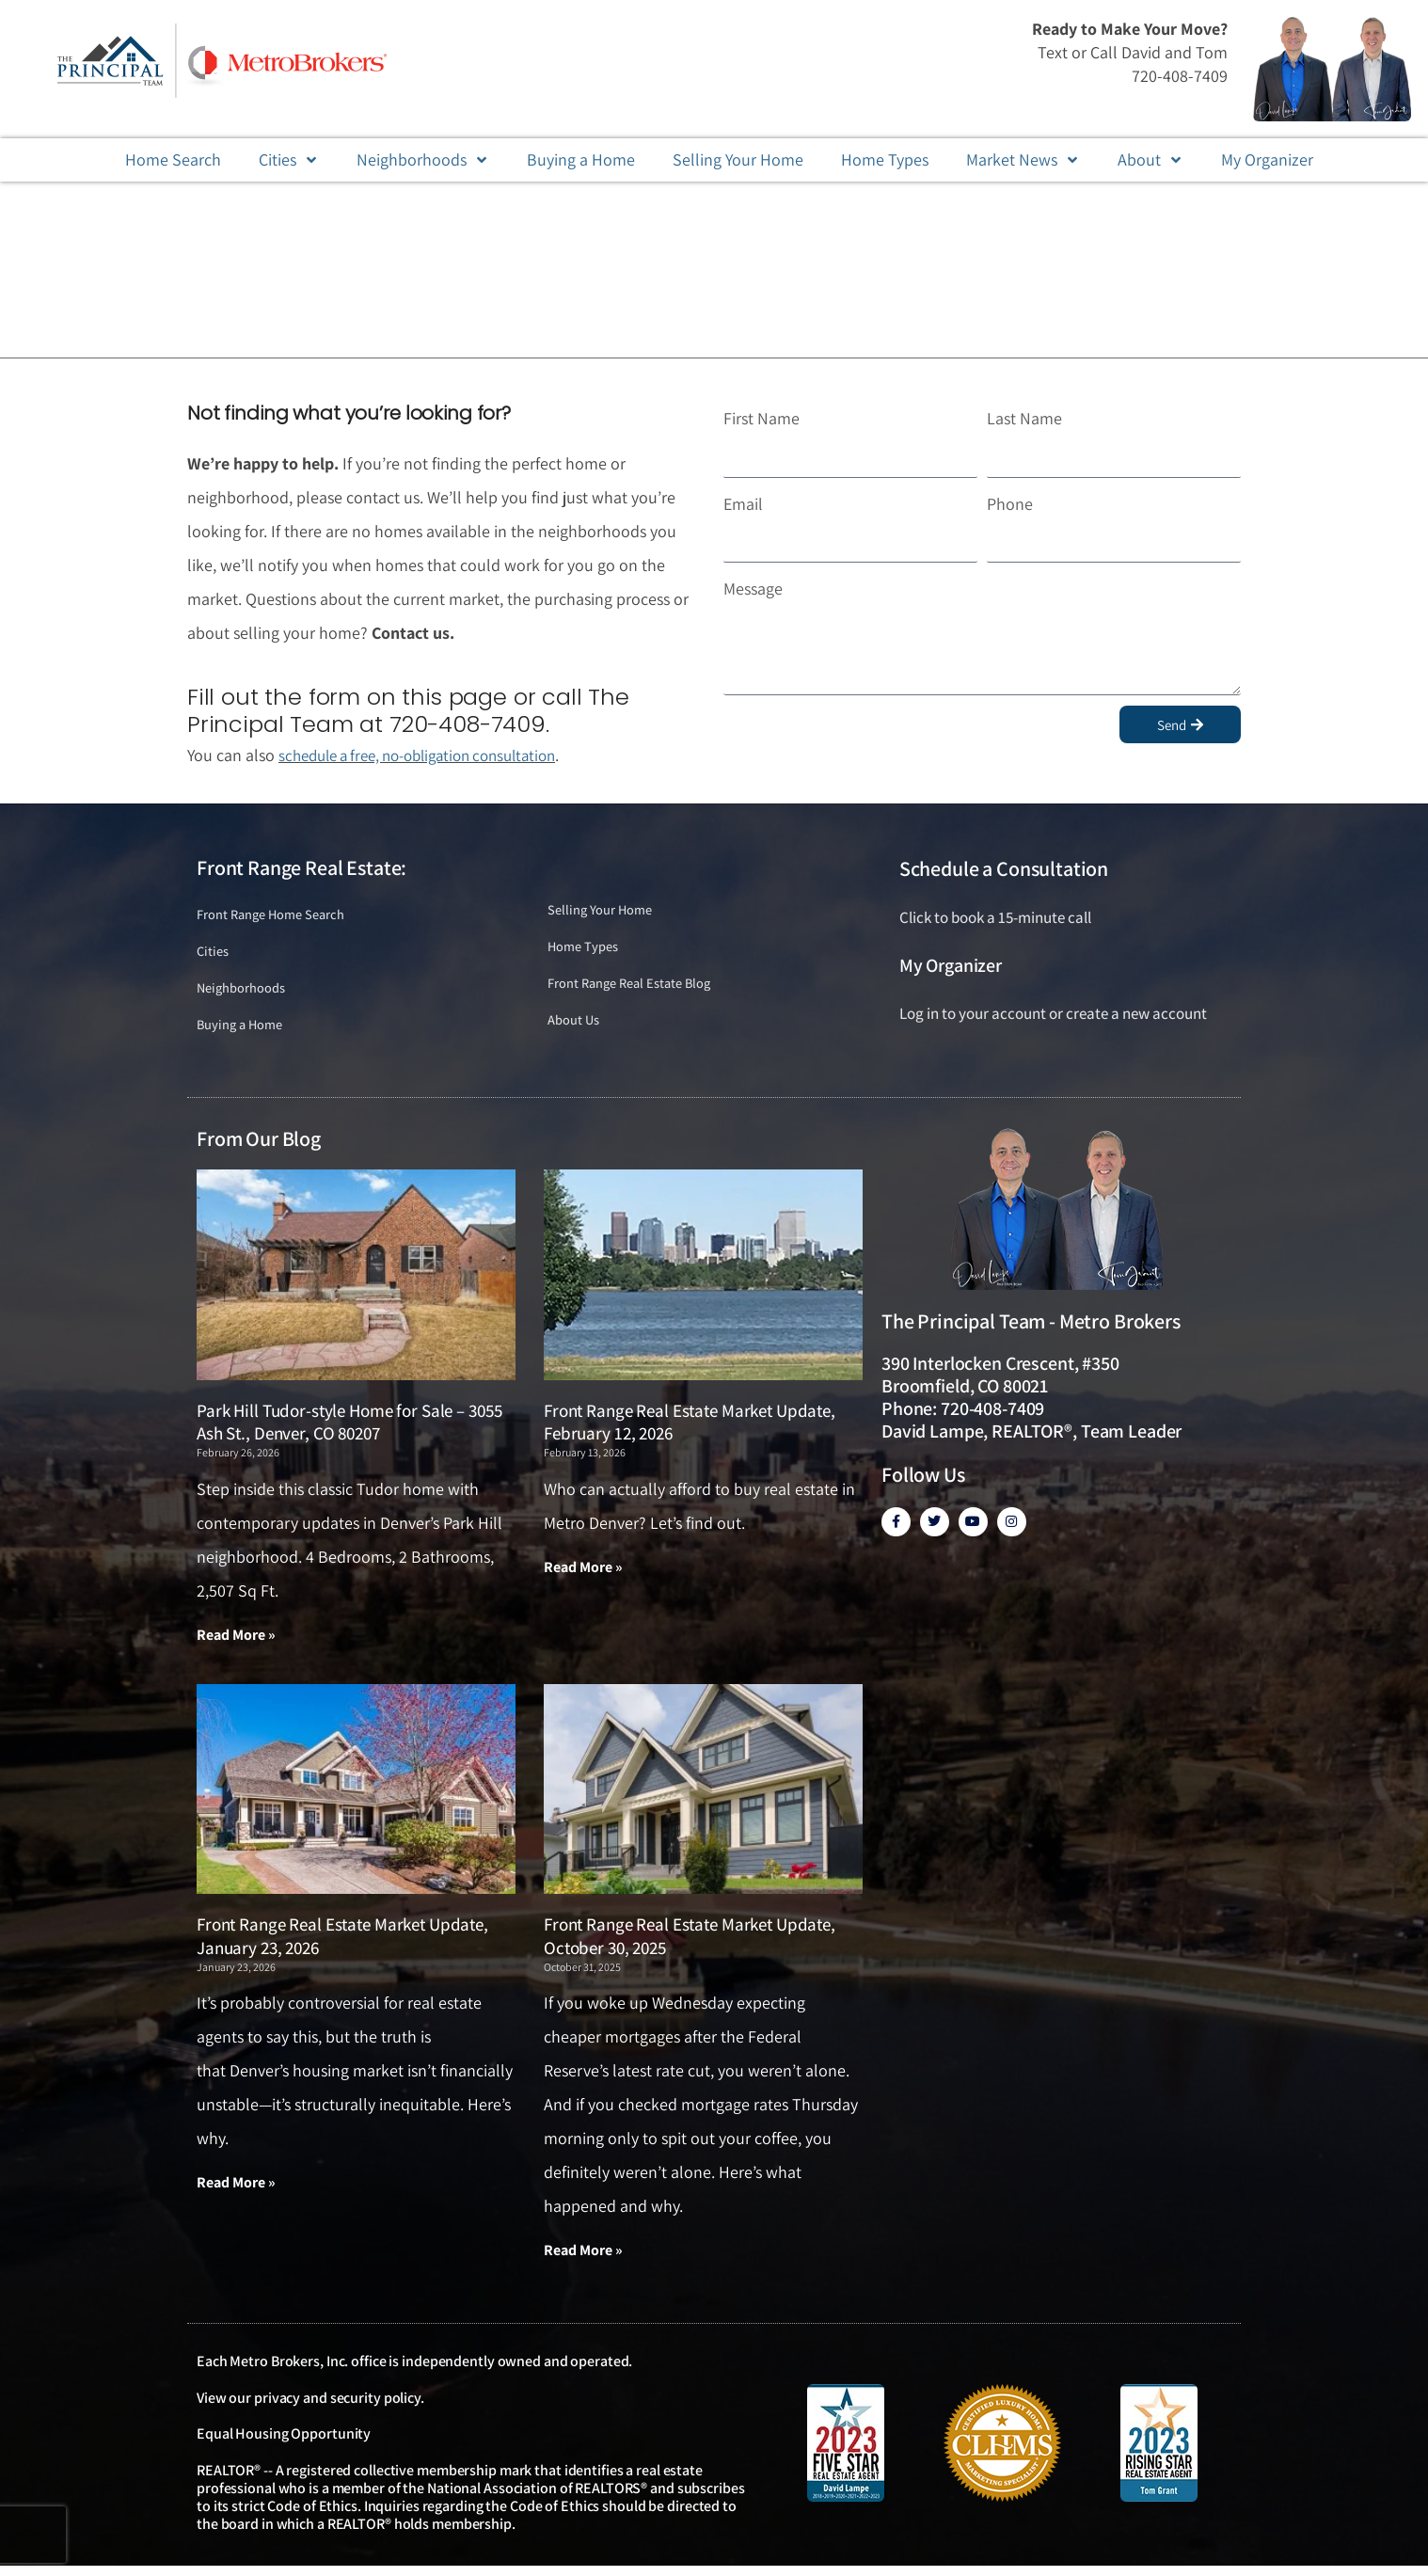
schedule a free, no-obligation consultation (430, 755)
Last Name (1024, 418)
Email (743, 504)
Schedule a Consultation (1003, 868)
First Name (761, 418)
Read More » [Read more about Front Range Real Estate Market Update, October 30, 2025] (583, 2259)
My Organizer (950, 965)
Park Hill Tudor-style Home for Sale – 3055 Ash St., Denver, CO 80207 (349, 1430)
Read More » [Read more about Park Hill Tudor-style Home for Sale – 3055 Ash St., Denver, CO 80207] (236, 1642)
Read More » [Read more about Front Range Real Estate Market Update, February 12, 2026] (583, 1574)
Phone (1010, 504)
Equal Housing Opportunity (284, 2444)
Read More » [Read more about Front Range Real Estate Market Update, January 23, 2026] (236, 2192)
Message (753, 588)
